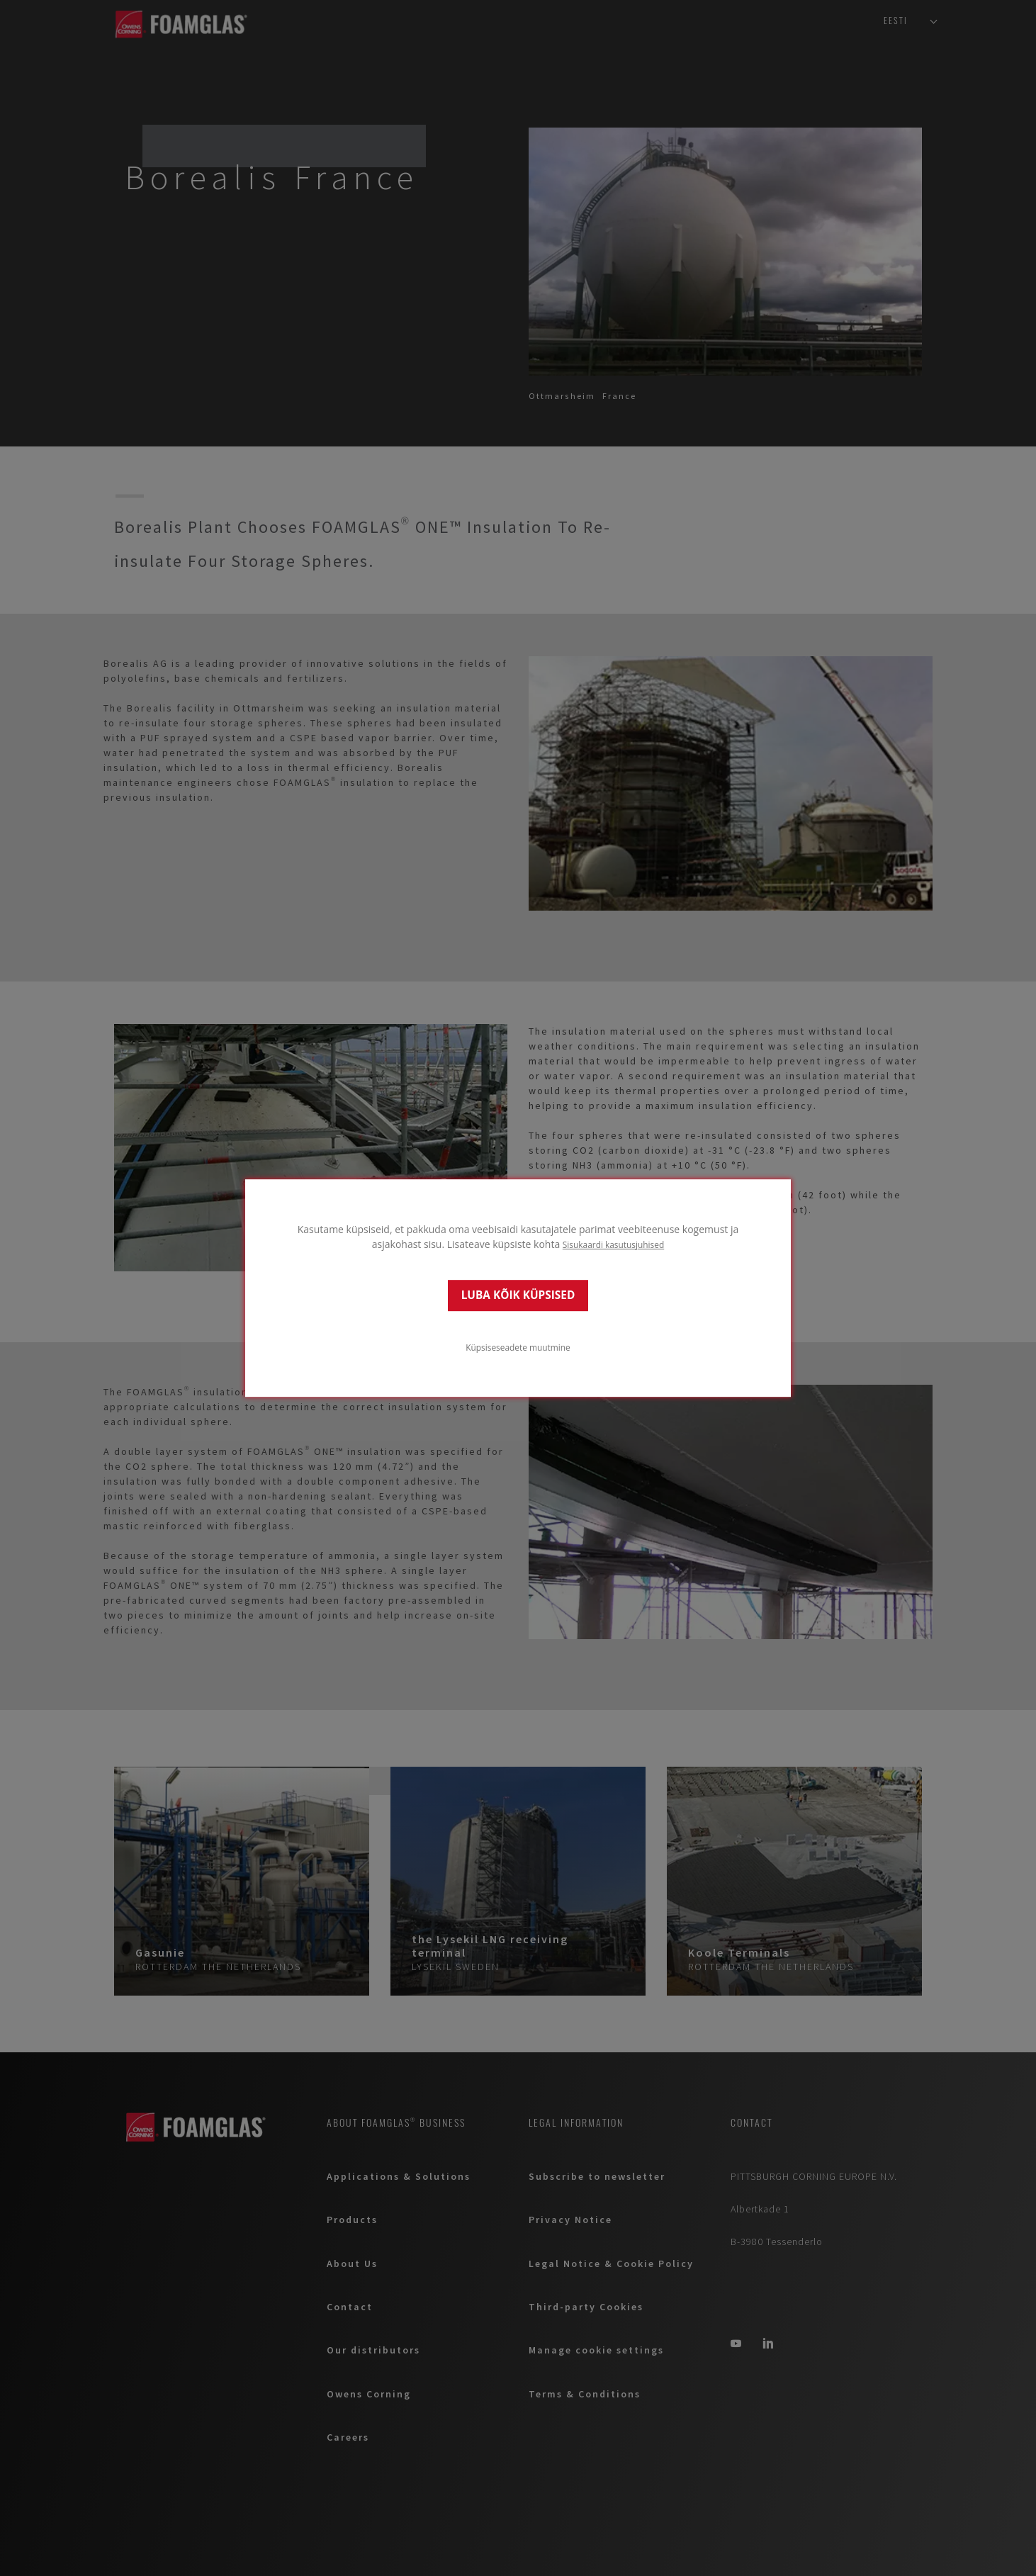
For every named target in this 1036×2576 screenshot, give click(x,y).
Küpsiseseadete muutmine (518, 1347)
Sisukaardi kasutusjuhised (613, 1244)
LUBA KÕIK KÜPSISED (518, 1295)
